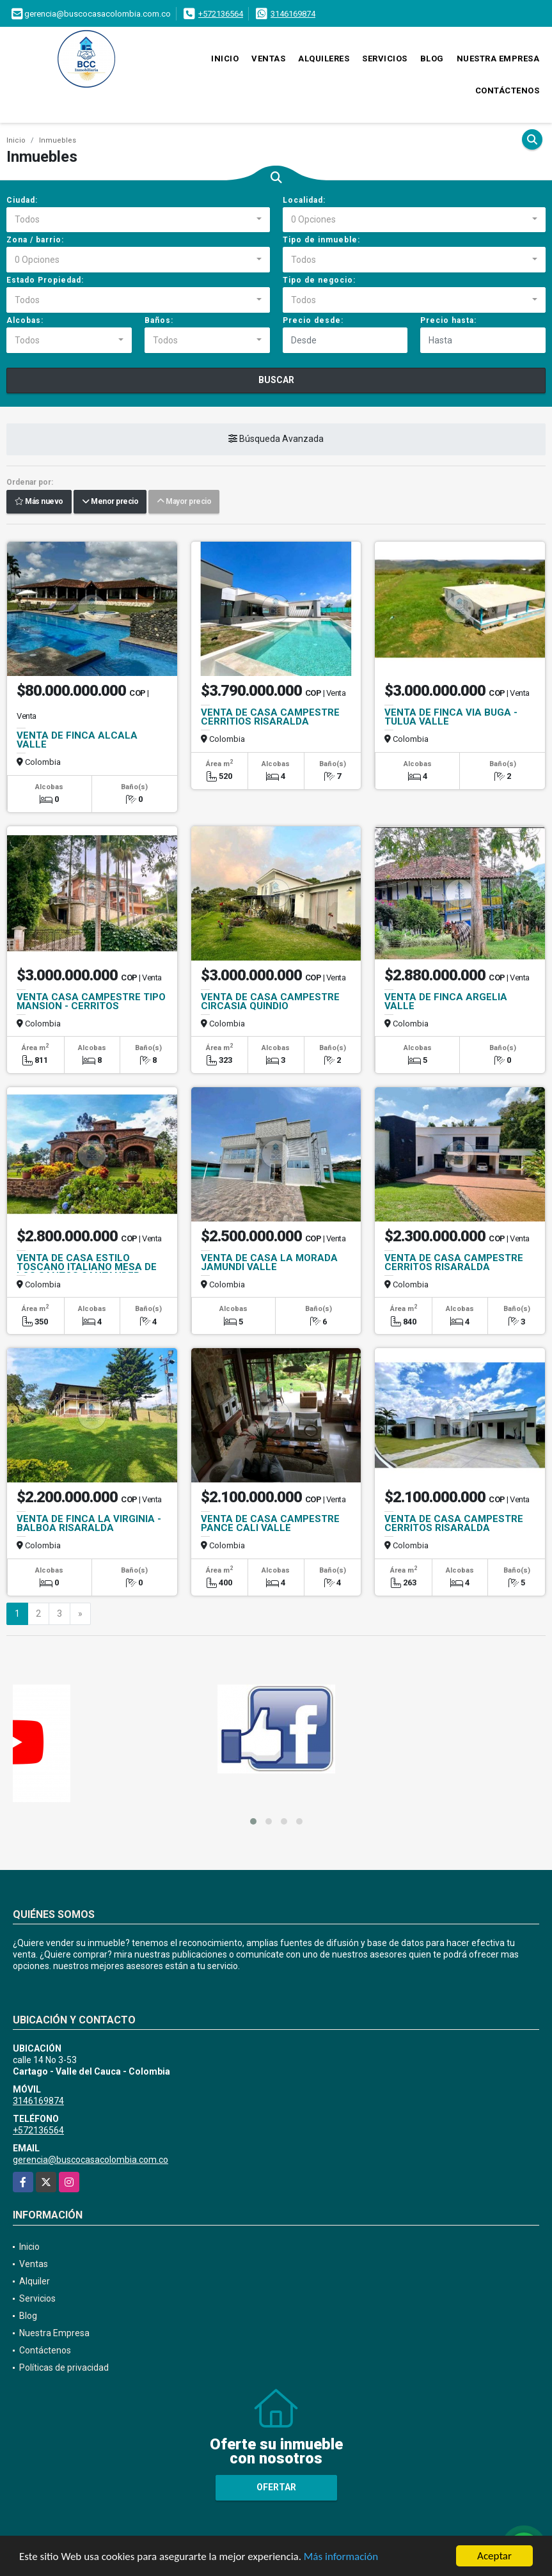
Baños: (159, 320)
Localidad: (304, 200)
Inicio (225, 58)
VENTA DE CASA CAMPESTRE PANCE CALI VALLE (270, 1523)
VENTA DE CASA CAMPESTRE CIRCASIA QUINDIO (270, 1001)
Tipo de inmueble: (321, 239)
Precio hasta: (448, 320)
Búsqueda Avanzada (276, 439)
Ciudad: (22, 200)
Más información (341, 2557)
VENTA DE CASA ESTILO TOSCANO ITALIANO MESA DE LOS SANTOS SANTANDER (87, 1267)
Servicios (384, 58)
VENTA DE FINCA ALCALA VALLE (77, 740)
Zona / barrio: (35, 239)
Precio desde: (313, 320)
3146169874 (293, 14)
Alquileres (323, 58)
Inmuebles (57, 140)
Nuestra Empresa (498, 58)
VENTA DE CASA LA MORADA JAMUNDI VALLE (269, 1262)
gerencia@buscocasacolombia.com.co (90, 2160)
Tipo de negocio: (319, 280)
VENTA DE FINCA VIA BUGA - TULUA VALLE (450, 717)
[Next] (80, 1614)
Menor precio (110, 502)
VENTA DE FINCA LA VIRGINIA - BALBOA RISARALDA (89, 1523)
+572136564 (220, 14)
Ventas (268, 58)
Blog (432, 58)
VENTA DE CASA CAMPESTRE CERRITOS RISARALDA (453, 1262)
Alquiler (34, 2281)
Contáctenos (507, 90)
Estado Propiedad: (45, 280)
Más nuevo (39, 502)
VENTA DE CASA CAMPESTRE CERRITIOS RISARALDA (270, 717)
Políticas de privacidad (64, 2367)
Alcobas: (24, 320)
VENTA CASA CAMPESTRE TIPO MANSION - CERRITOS (91, 1001)
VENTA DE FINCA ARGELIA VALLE (445, 1001)
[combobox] (138, 220)
